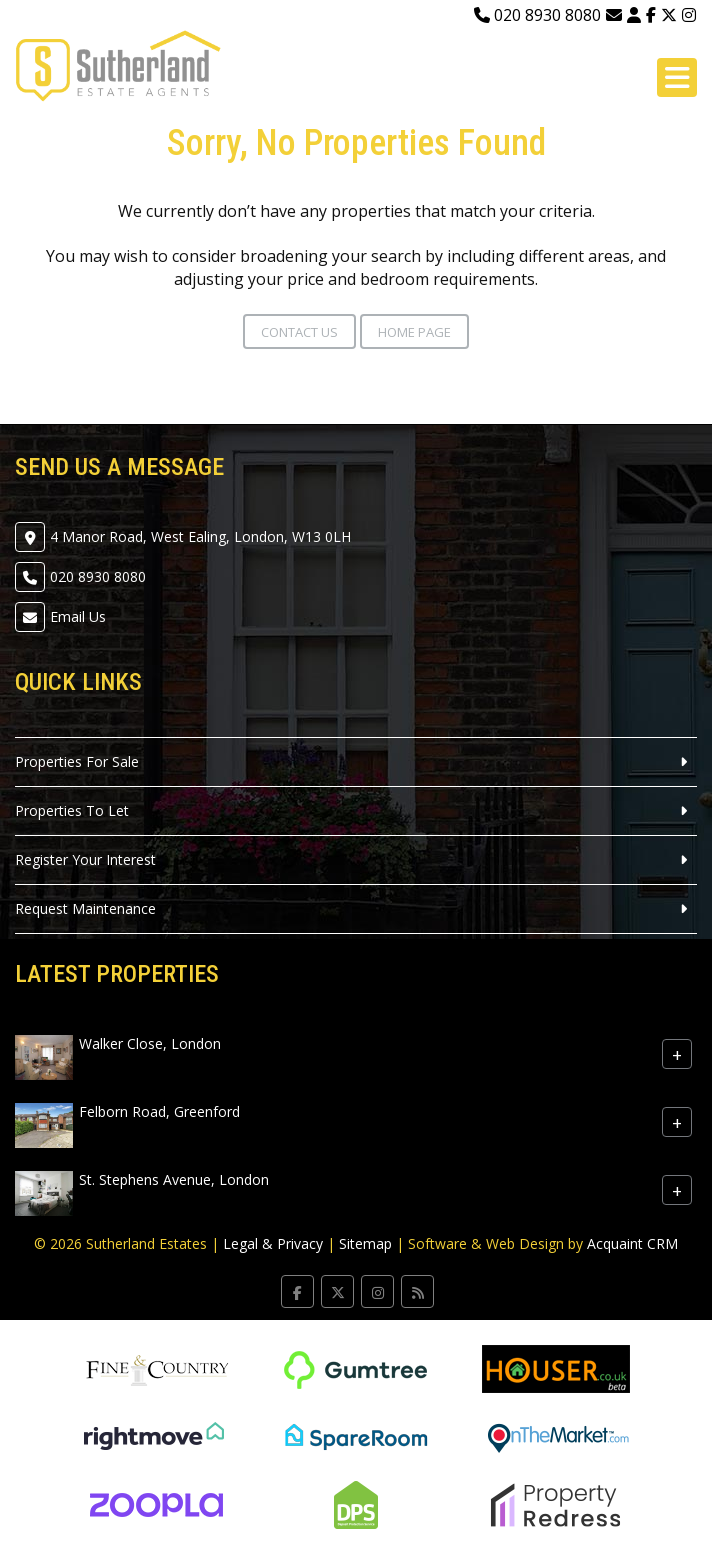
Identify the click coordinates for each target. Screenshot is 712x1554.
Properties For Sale (77, 761)
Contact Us (299, 332)
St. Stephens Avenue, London (174, 1179)
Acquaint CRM (632, 1243)
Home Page (414, 332)
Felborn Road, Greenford (159, 1111)
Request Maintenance (85, 908)
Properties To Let (72, 810)
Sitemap (365, 1243)
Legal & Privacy (273, 1243)
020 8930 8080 (537, 15)
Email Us (78, 616)
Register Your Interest (85, 859)
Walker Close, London (150, 1043)
